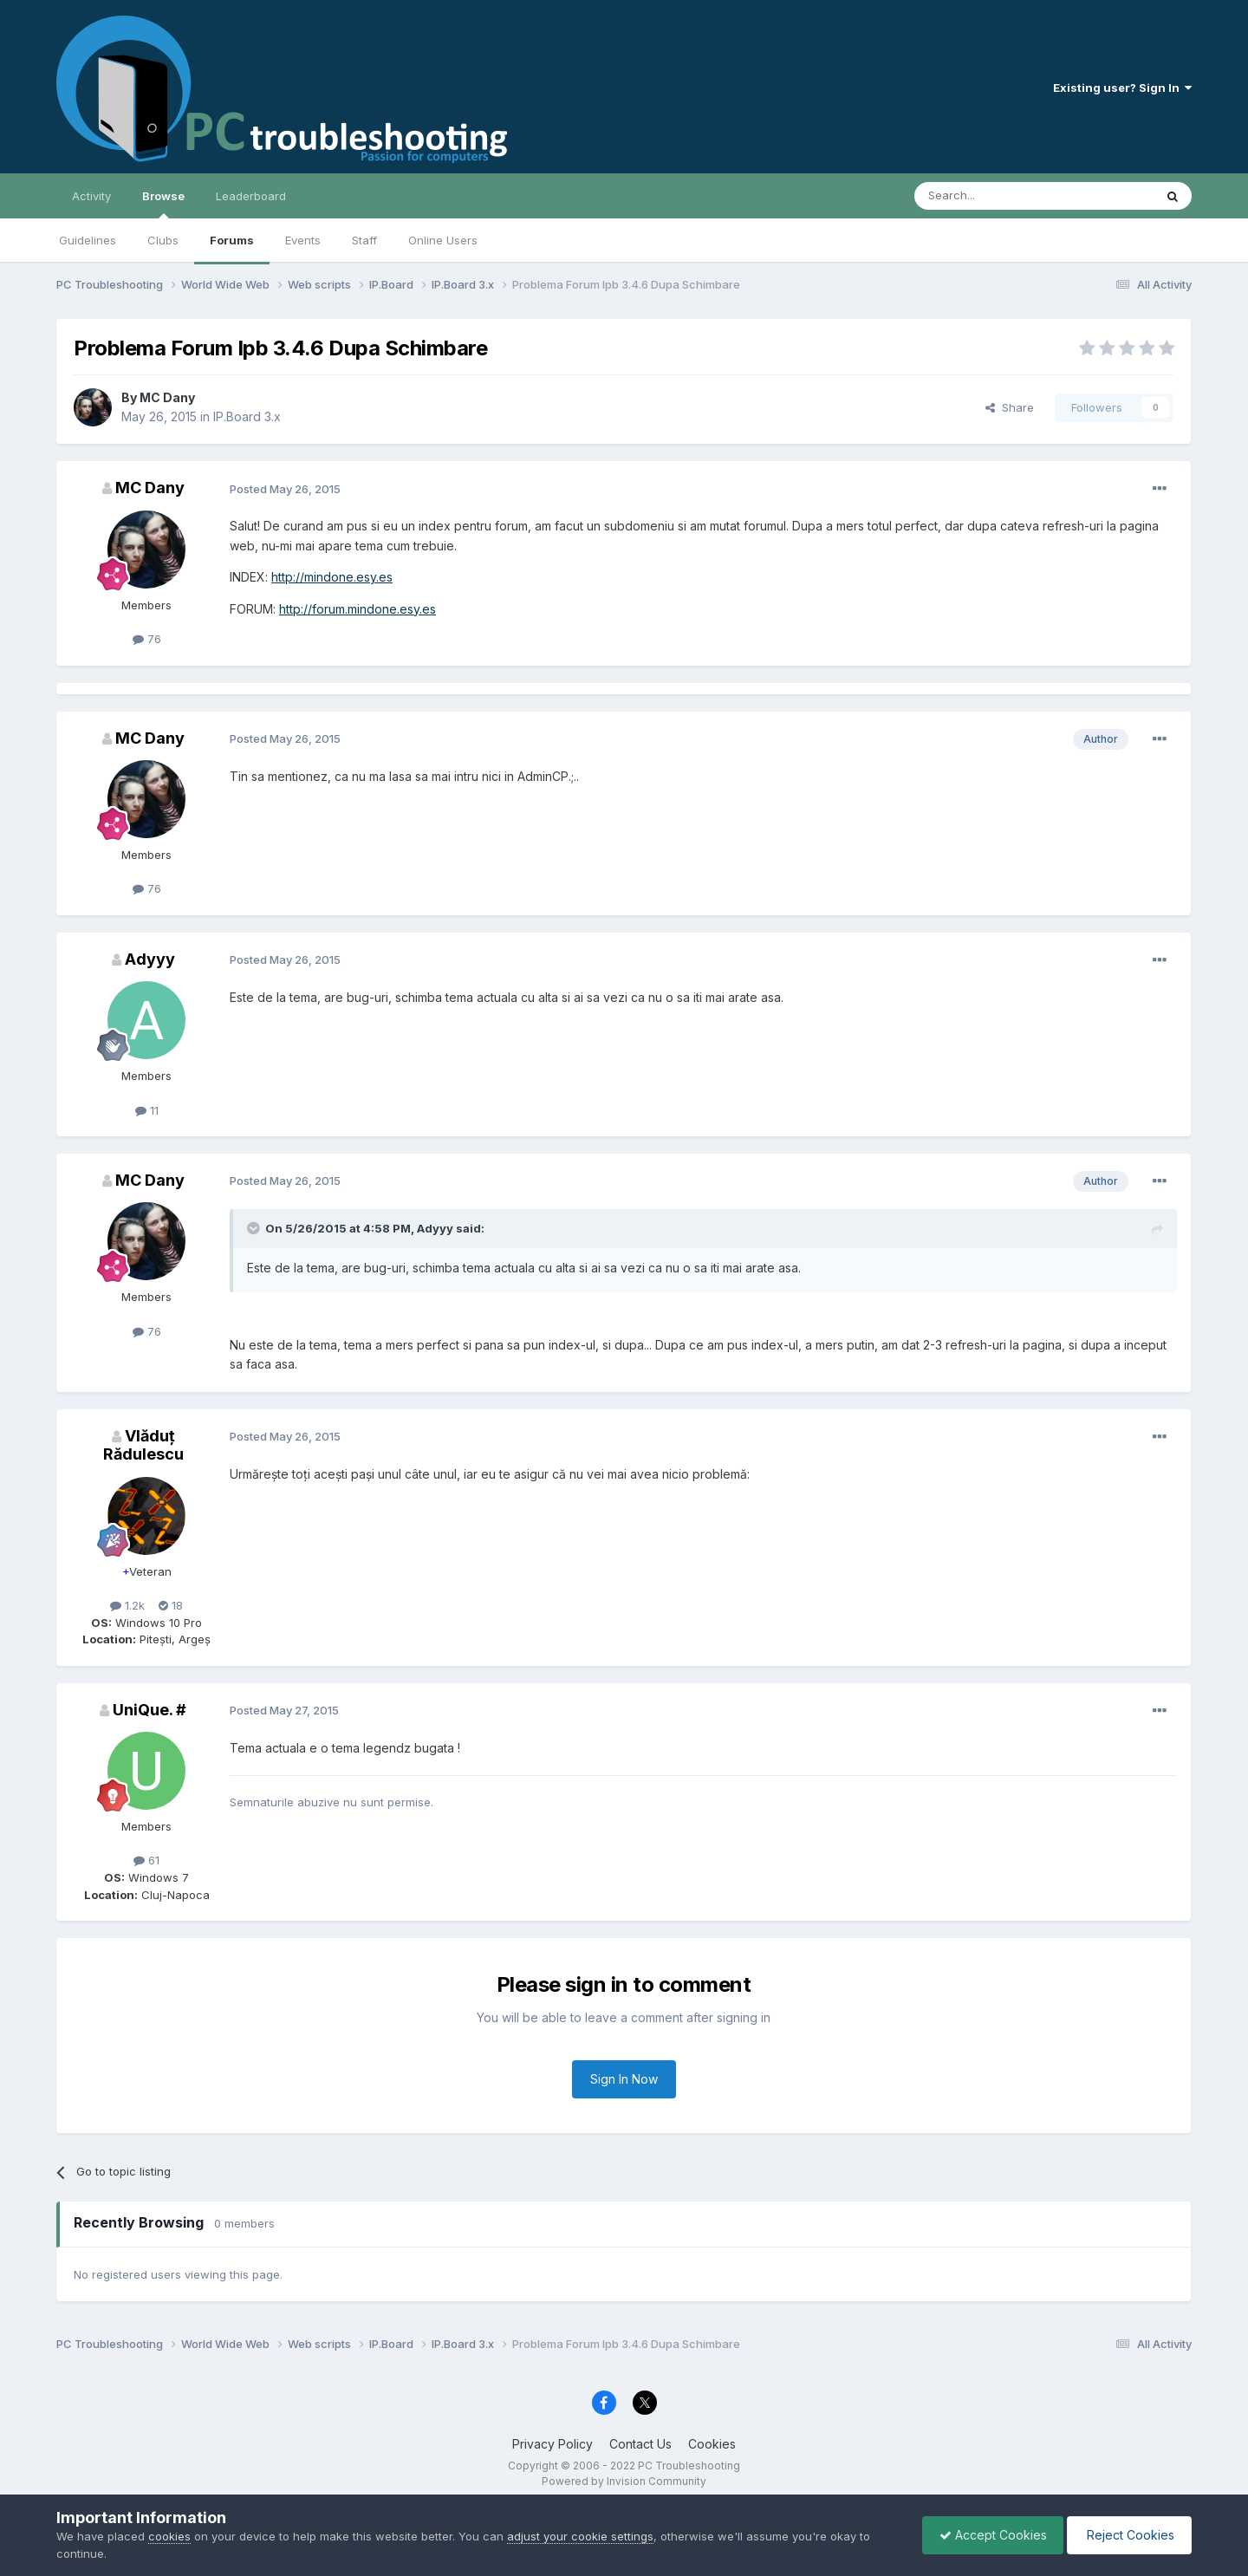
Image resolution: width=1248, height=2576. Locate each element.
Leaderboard (251, 196)
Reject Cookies (1127, 2534)
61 (146, 1860)
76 (147, 639)
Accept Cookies (989, 2534)
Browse (163, 203)
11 (147, 1110)
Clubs (163, 240)
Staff (364, 240)
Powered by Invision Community (624, 2481)
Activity (91, 196)
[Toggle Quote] (255, 1228)
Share (1009, 407)
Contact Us (640, 2443)
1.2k (127, 1605)
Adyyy (150, 959)
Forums (232, 240)
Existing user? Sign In (1122, 87)
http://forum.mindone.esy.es (357, 609)
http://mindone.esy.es (332, 576)
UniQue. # (149, 1710)
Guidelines (87, 240)
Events (303, 240)
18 (171, 1605)
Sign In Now (624, 2079)
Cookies (712, 2443)
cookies (169, 2536)
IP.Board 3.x (247, 416)
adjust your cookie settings (580, 2536)
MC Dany (167, 397)
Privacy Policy (552, 2443)
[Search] (989, 196)
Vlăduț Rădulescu (143, 1445)
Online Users (443, 240)
